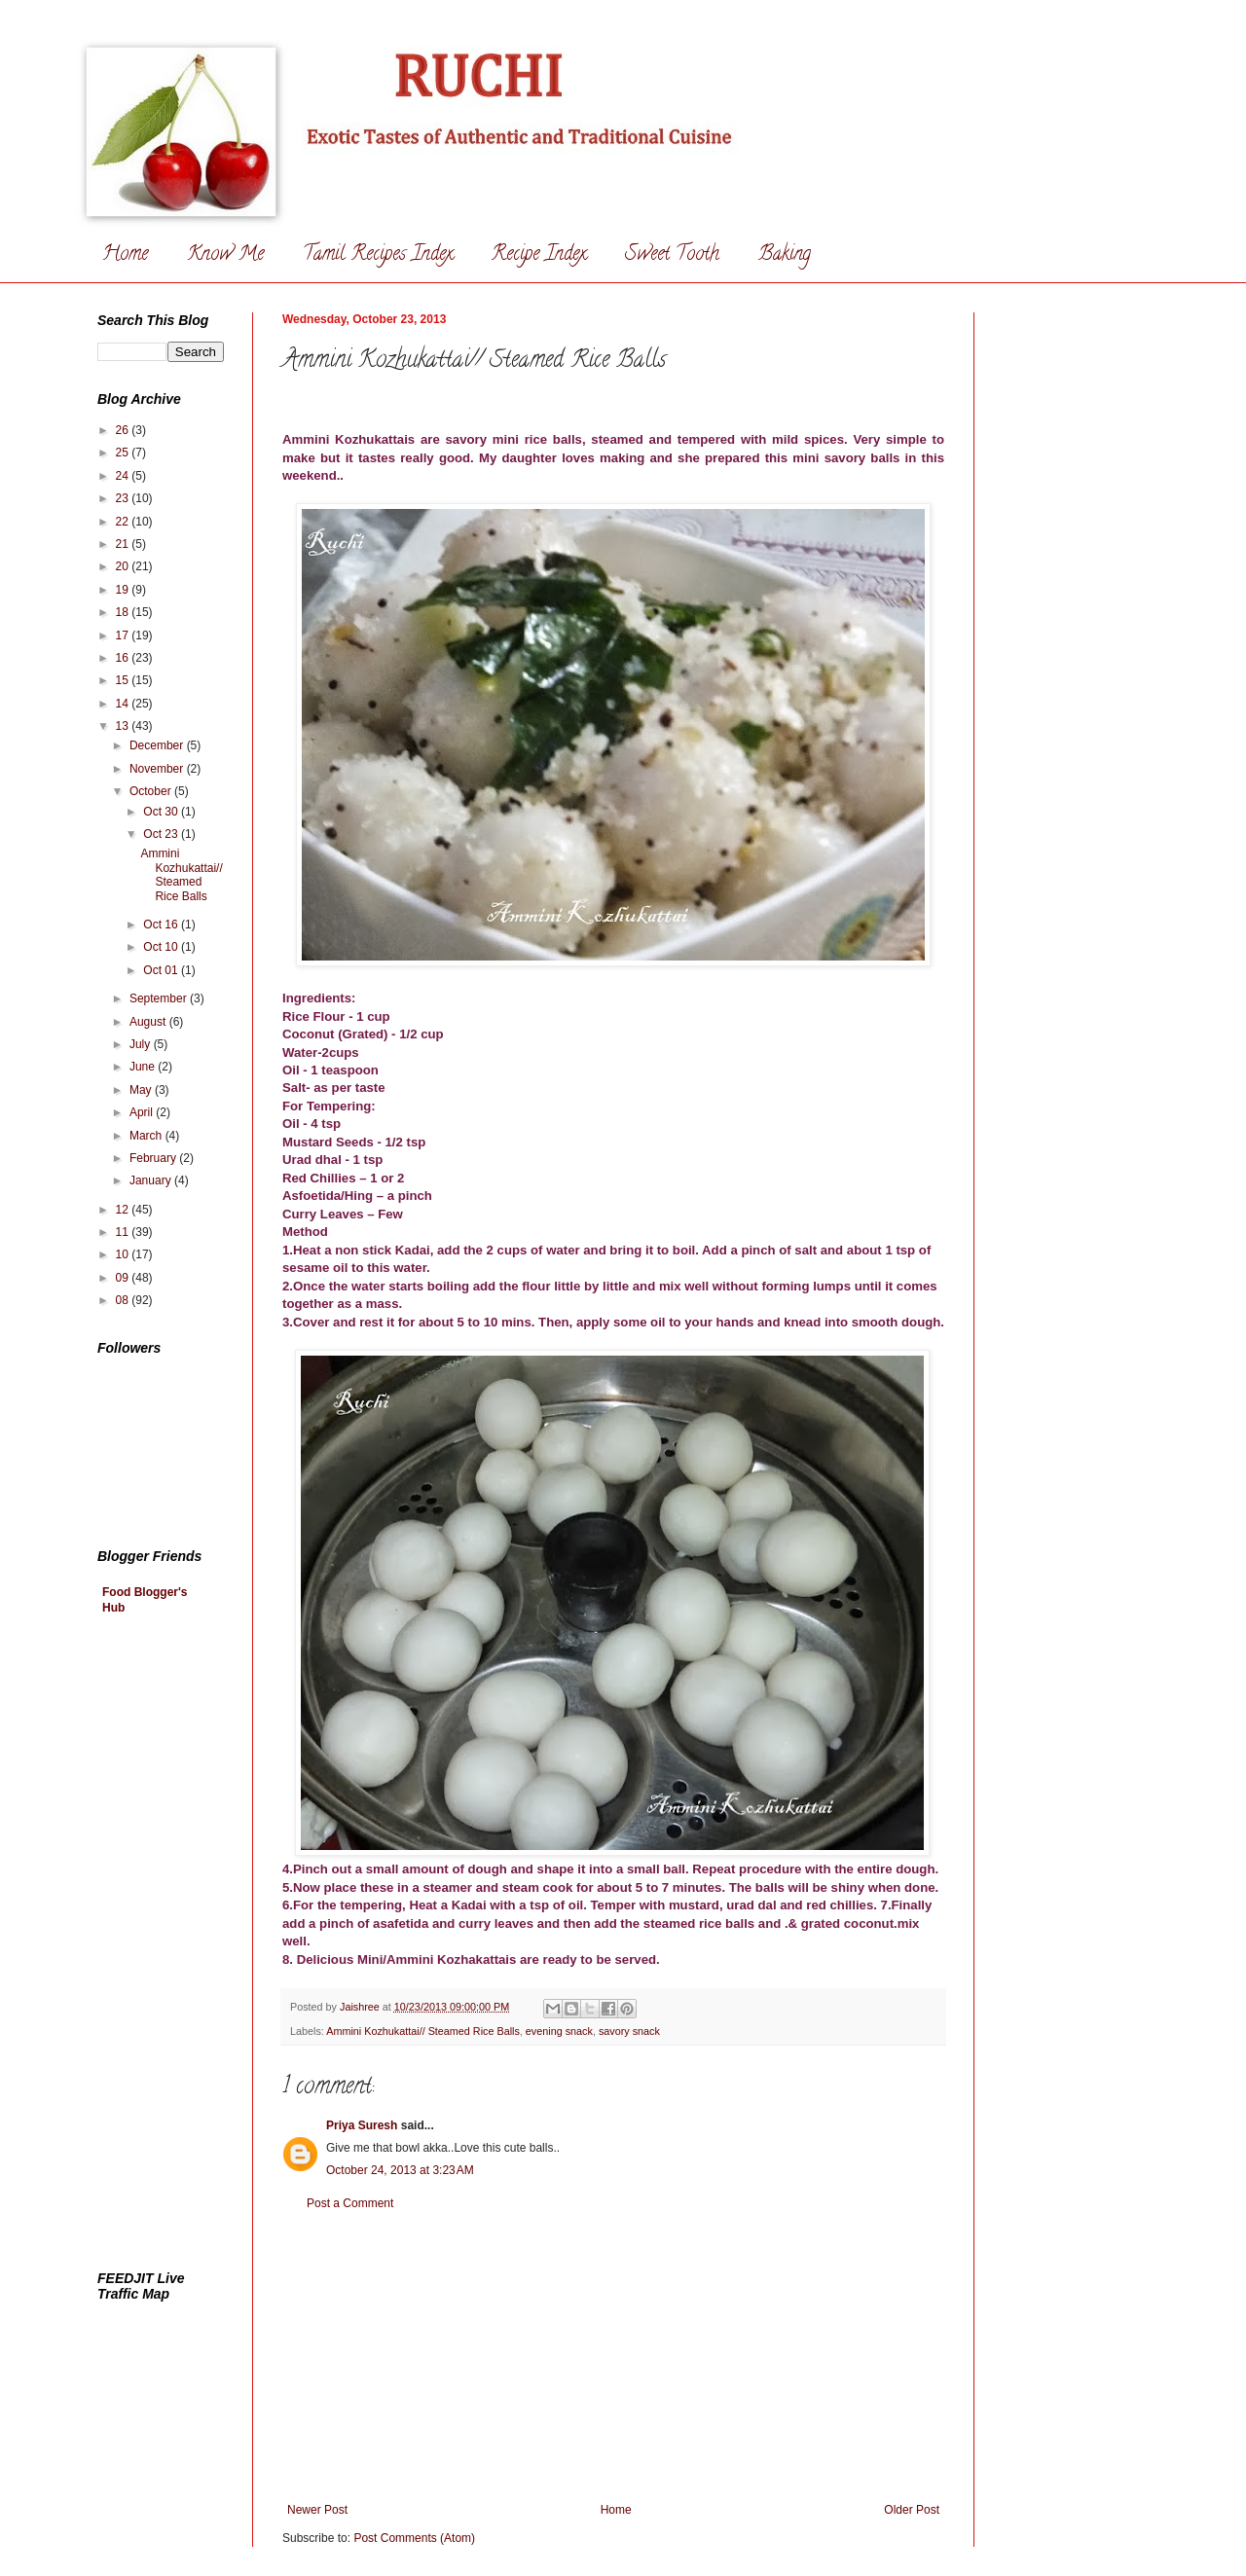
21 (124, 544)
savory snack (629, 2031)
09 (124, 1278)
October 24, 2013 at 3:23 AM (400, 2170)
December (158, 745)
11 (124, 1232)
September (159, 998)
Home (125, 255)
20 (124, 566)
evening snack (559, 2031)
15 (124, 680)
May (142, 1090)
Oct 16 (162, 924)
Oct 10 (162, 947)
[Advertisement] (613, 2357)
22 (124, 521)
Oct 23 (162, 834)
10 (124, 1254)
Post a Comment (350, 2203)
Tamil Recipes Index (378, 255)
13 (124, 726)
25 (124, 452)
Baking (784, 255)
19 (124, 590)
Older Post (911, 2510)
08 (124, 1300)
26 (124, 430)
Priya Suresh (361, 2125)
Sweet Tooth (672, 255)
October (151, 791)
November (158, 769)
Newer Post (317, 2510)
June (143, 1066)
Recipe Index (539, 255)
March (147, 1136)
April (142, 1112)
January (151, 1180)
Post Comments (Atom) (414, 2538)
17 (124, 635)
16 (124, 658)
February (154, 1158)
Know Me (225, 255)
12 (124, 1209)
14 (124, 703)
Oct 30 (162, 811)
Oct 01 (162, 970)
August (149, 1022)
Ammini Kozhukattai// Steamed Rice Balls (423, 2031)
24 (124, 476)
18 (124, 612)
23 (124, 498)
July (141, 1044)
